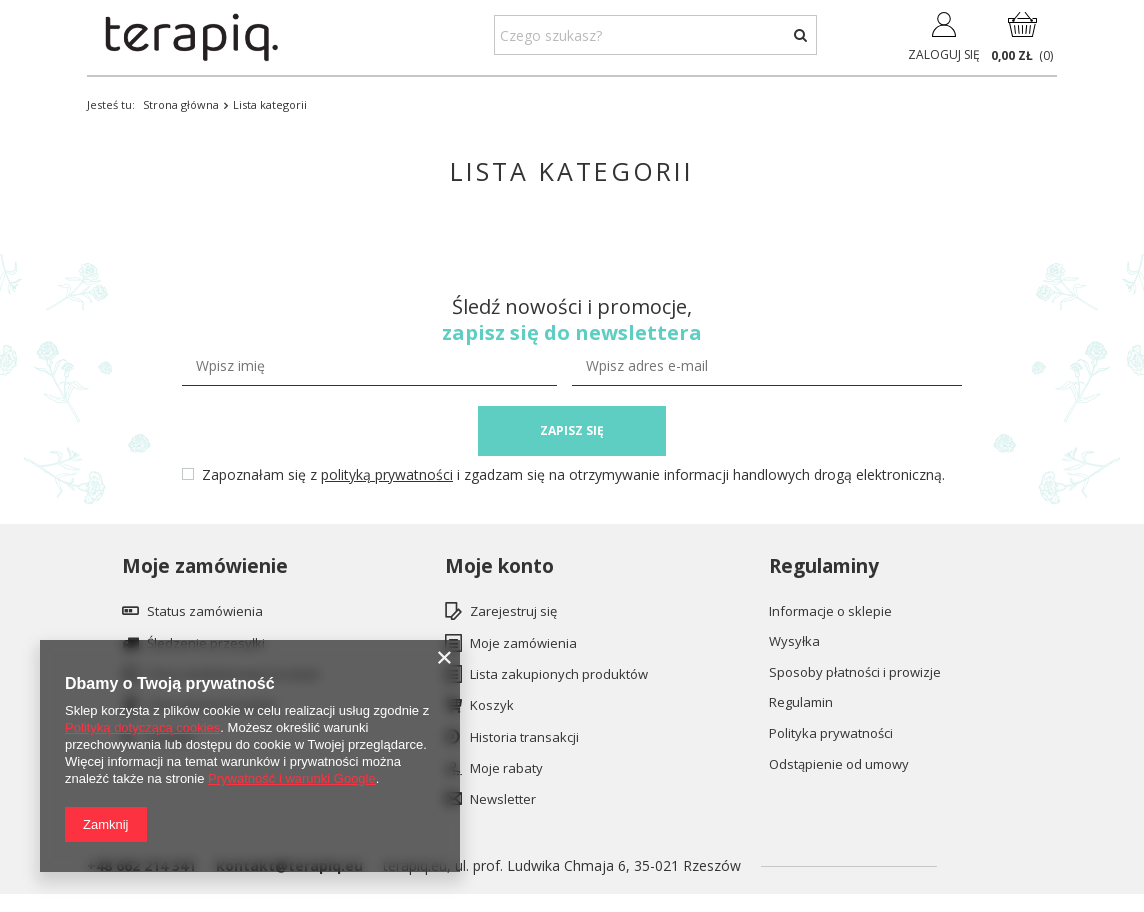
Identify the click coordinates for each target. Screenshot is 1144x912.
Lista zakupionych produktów (559, 675)
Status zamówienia (205, 612)
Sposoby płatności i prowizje (855, 673)
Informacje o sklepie (830, 612)
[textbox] (655, 35)
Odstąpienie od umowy (839, 765)
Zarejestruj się (513, 612)
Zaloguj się (944, 54)
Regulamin (801, 703)
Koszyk (492, 706)
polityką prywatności (387, 474)
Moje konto (499, 566)
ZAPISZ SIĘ (572, 430)
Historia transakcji (524, 738)
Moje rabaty (506, 769)
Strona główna (181, 104)
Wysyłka (794, 642)
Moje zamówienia (523, 644)
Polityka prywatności (831, 734)
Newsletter (503, 800)
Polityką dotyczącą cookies (142, 727)
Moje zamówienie (205, 566)
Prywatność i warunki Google (292, 778)
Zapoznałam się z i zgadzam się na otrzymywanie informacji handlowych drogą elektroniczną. (573, 475)
